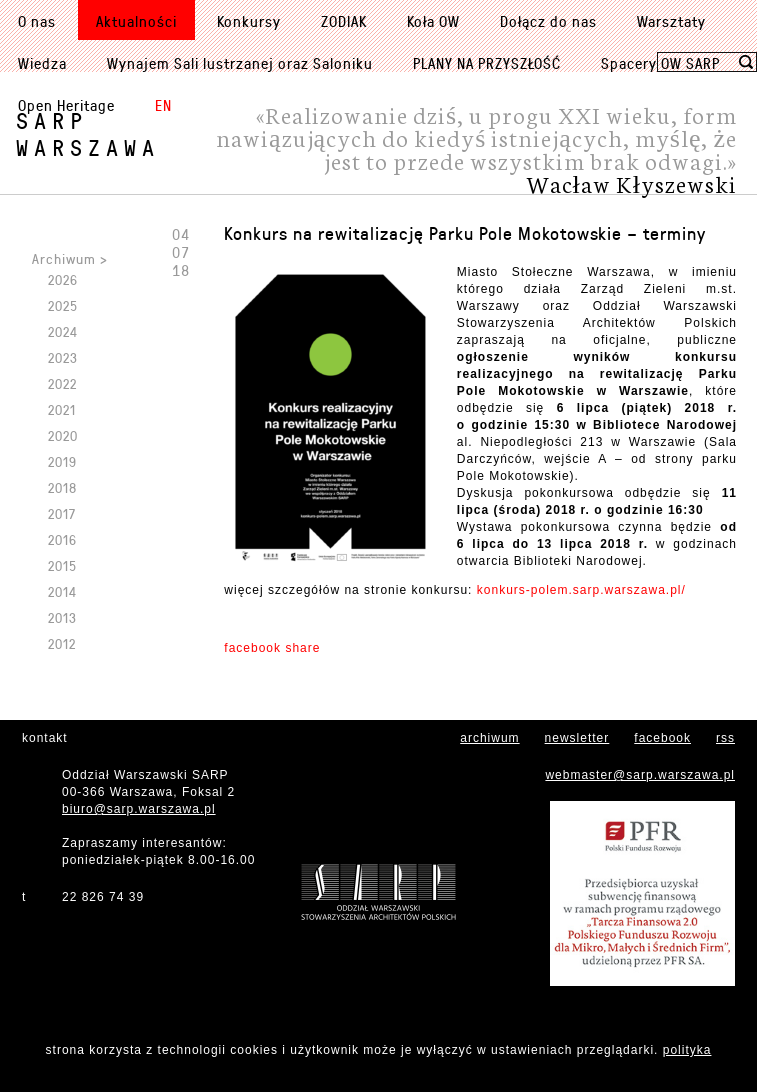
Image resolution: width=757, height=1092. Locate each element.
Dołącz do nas (548, 21)
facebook (662, 738)
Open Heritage (66, 105)
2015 (62, 565)
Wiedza (42, 63)
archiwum (489, 738)
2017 (62, 513)
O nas (37, 21)
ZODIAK (344, 21)
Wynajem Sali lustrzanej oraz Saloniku (240, 63)
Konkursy (249, 21)
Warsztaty (671, 21)
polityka (687, 1050)
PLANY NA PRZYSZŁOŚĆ (487, 63)
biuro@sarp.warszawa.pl (139, 809)
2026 (63, 279)
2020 (63, 435)
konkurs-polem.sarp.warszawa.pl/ (581, 590)
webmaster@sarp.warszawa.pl (640, 775)
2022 (62, 383)
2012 (62, 643)
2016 (62, 539)
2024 (63, 331)
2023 (63, 357)
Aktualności (136, 21)
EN (163, 105)
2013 (62, 617)
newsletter (577, 738)
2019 (62, 461)
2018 (62, 487)
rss (725, 738)
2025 (63, 305)
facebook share (272, 648)
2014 (62, 591)
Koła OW (433, 21)
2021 (62, 409)
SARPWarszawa (88, 134)
